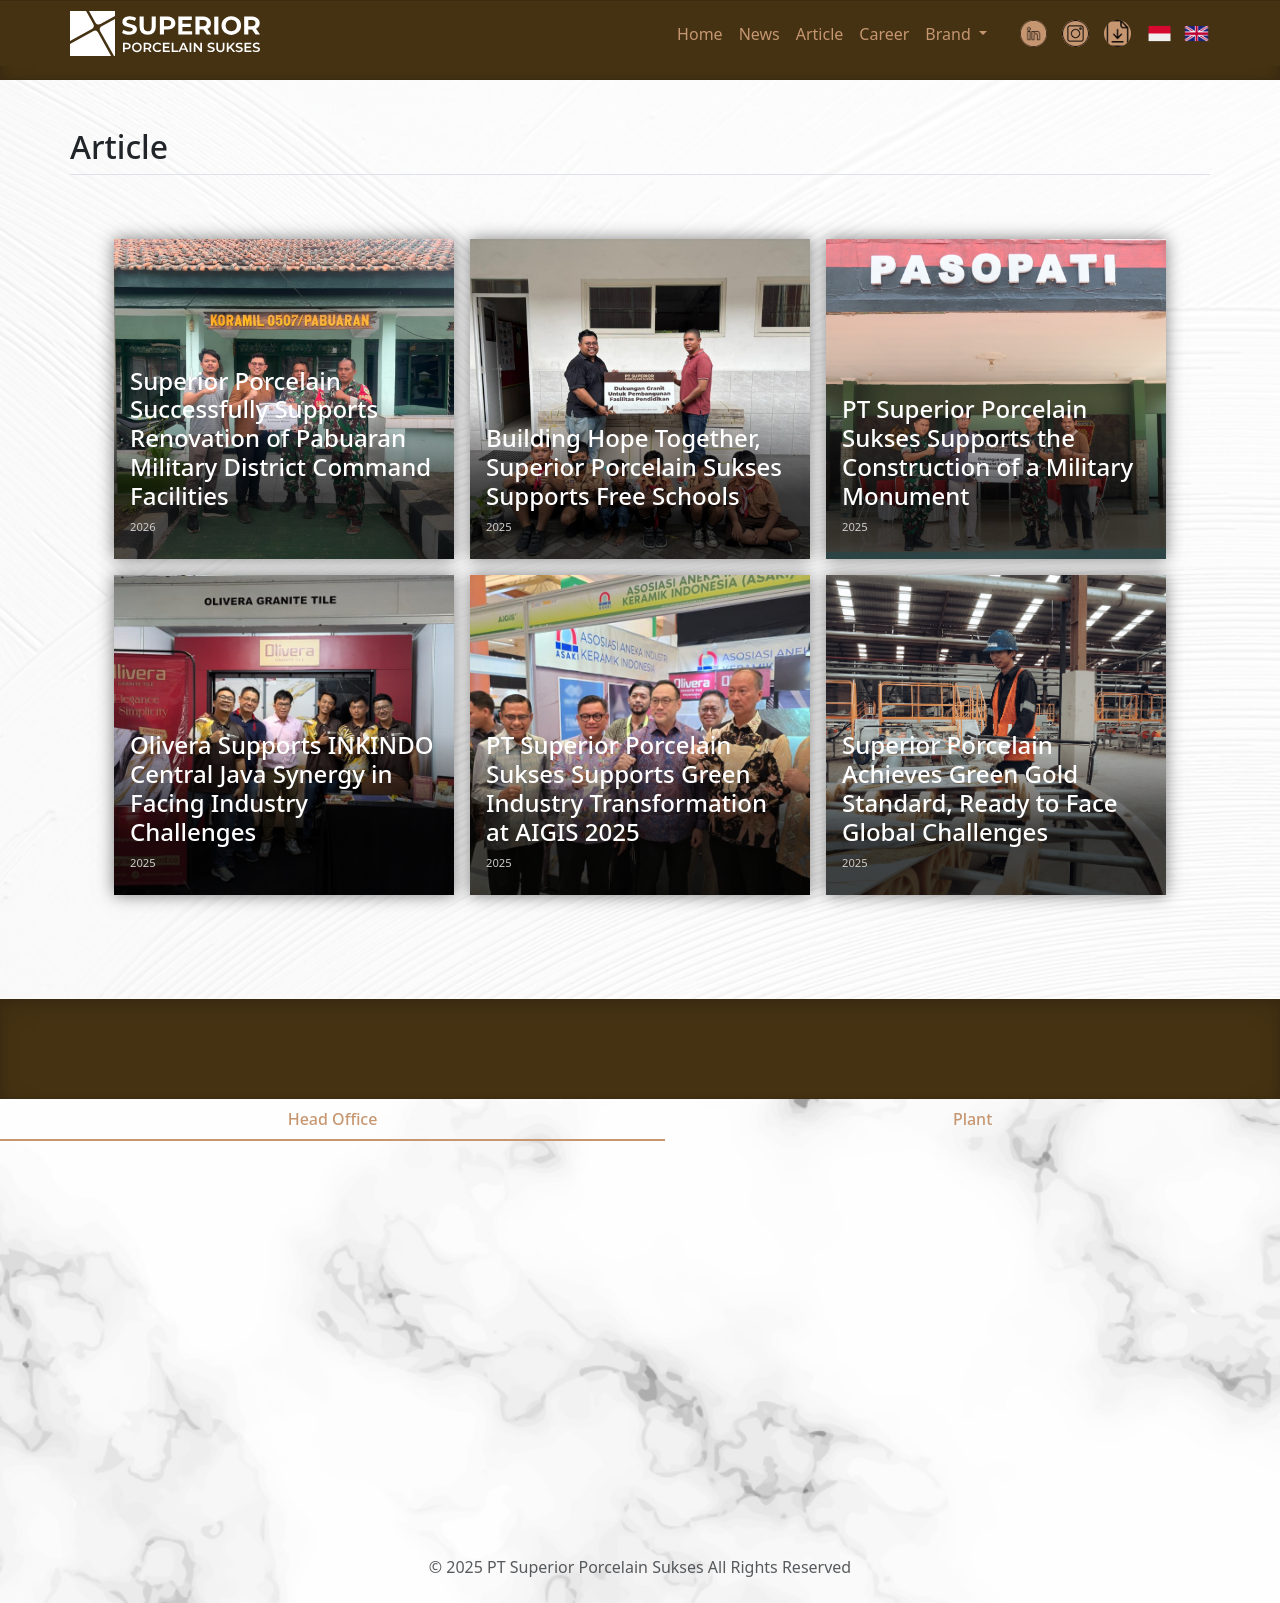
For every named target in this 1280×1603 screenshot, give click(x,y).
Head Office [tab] (333, 1119)
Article (820, 34)
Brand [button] (950, 34)
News (759, 34)
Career (884, 34)
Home (700, 34)
